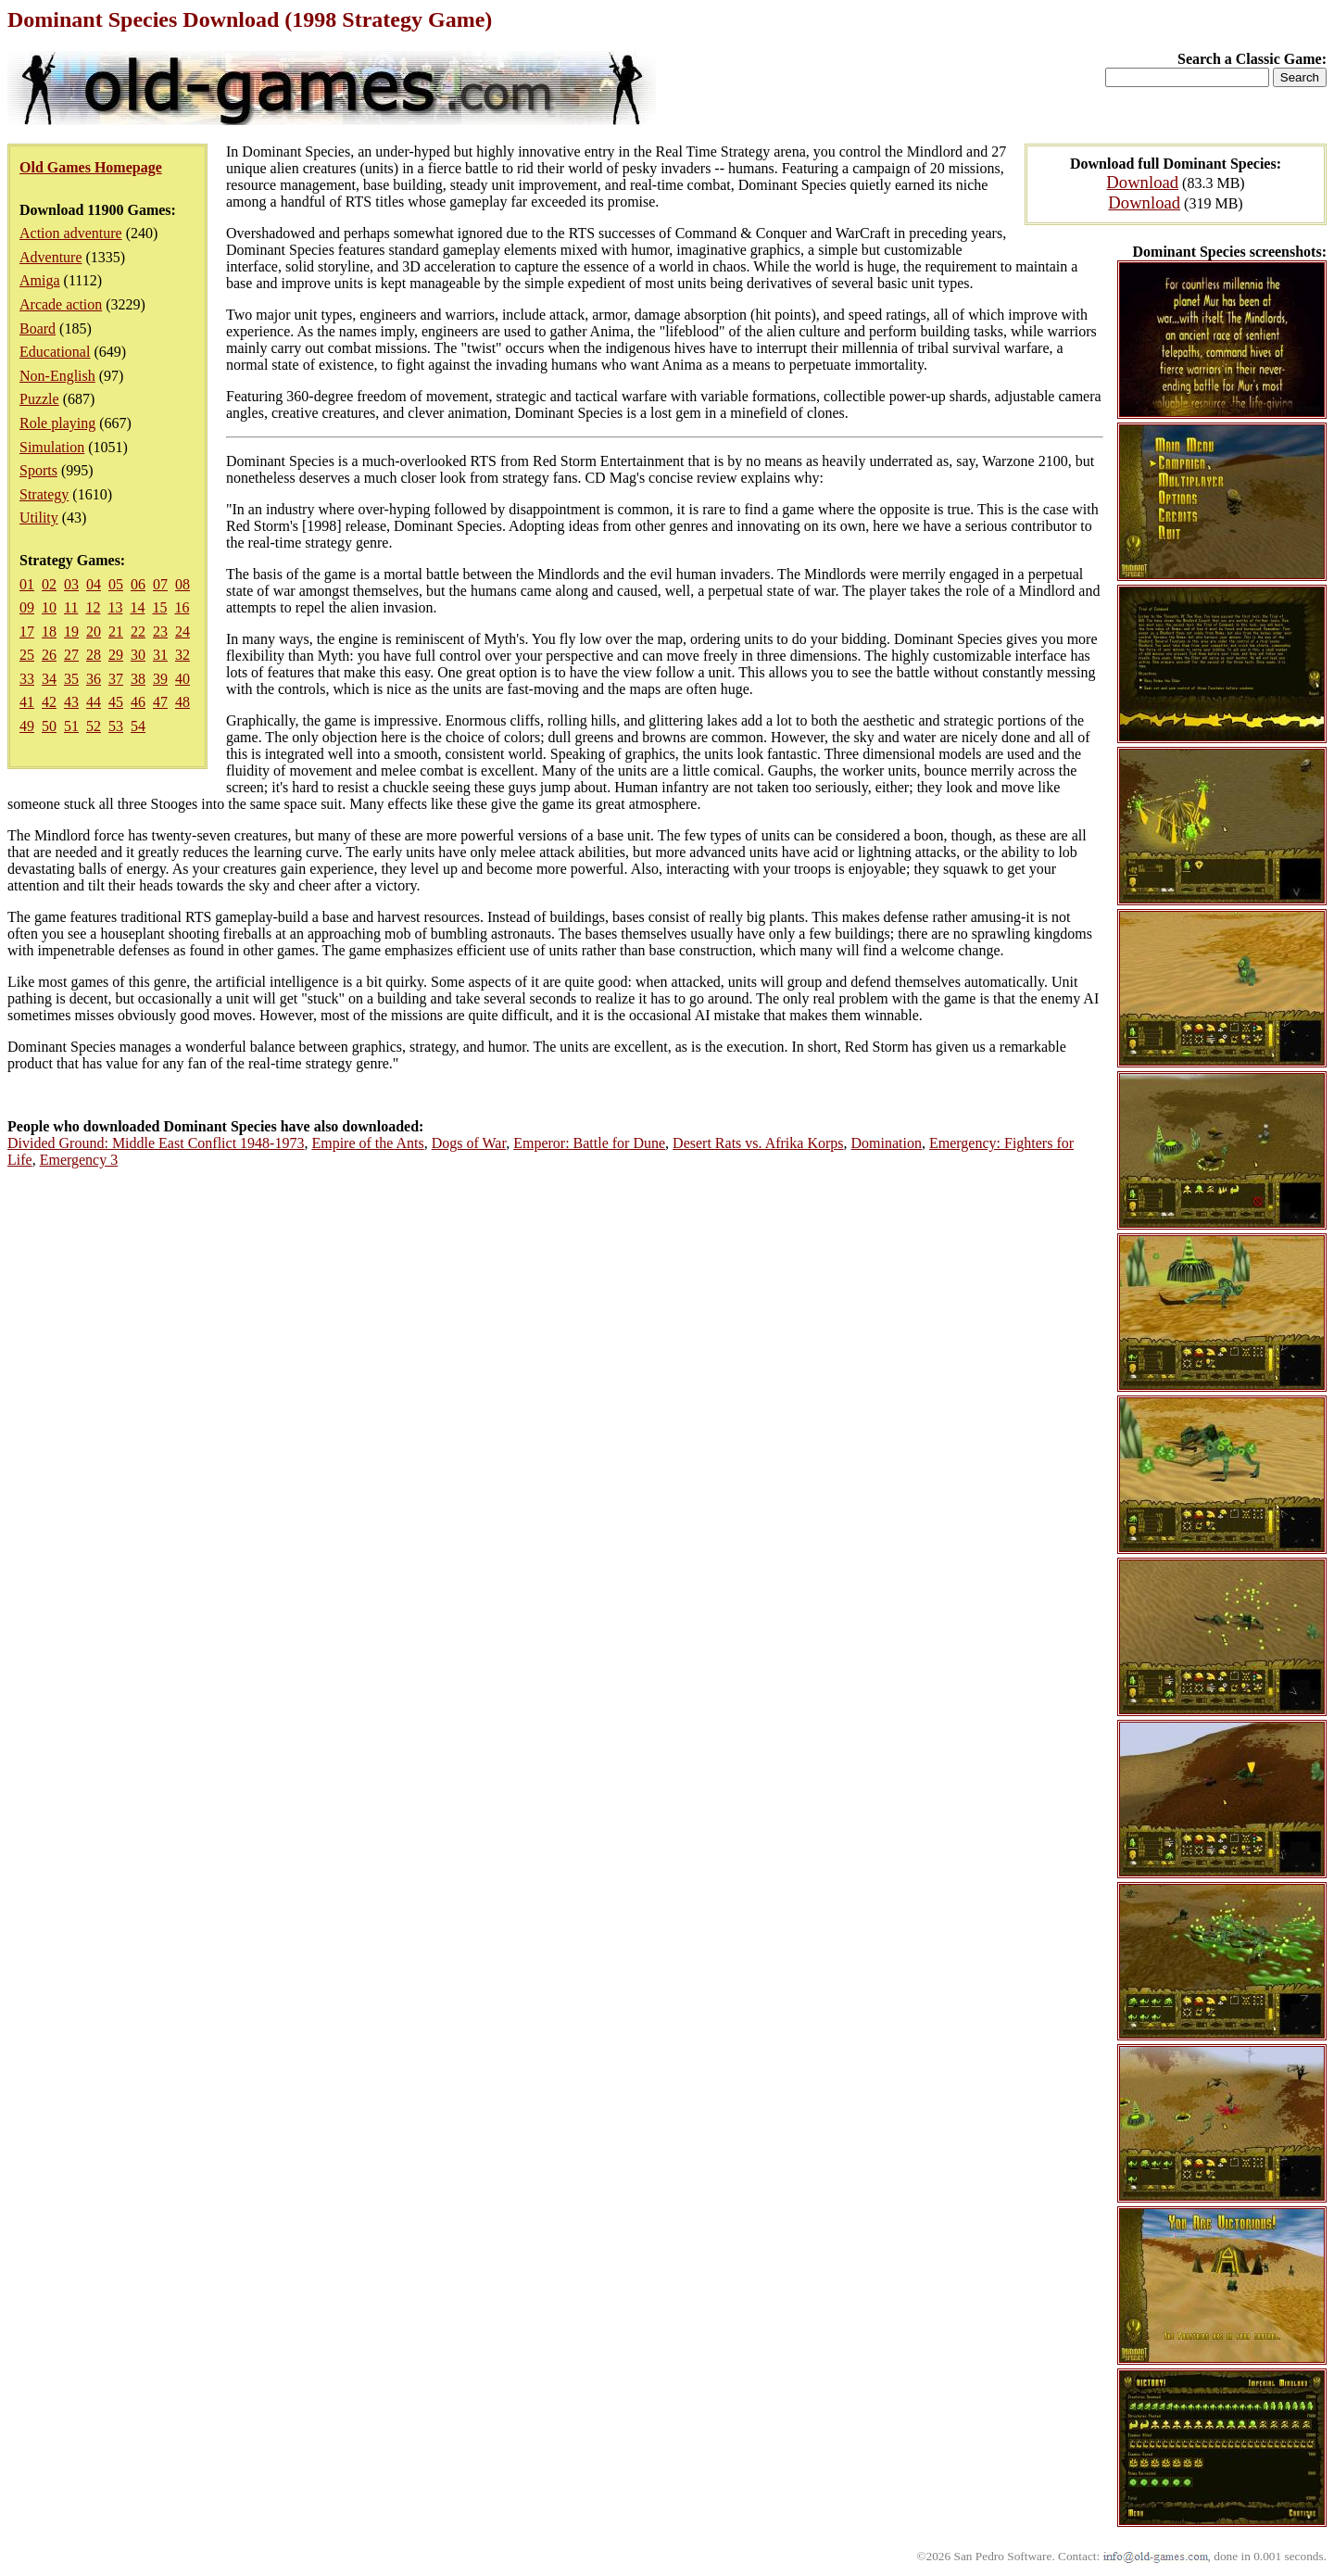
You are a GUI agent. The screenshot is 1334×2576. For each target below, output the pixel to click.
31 (160, 655)
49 (26, 726)
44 (93, 702)
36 (93, 679)
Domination (886, 1143)
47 (160, 702)
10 (49, 607)
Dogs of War (469, 1143)
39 (160, 679)
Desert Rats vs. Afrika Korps (758, 1143)
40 (182, 679)
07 (160, 584)
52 (93, 726)
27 (71, 655)
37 (115, 679)
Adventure (50, 257)
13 (114, 607)
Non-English (57, 376)
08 (182, 584)
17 (26, 631)
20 (93, 631)
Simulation (51, 447)
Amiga (39, 280)
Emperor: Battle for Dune (589, 1143)
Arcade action (60, 304)
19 (71, 631)
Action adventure (70, 233)
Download (1142, 182)
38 (138, 679)
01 (26, 584)
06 (138, 584)
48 (182, 702)
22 (138, 631)
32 (182, 655)
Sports (38, 470)
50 (49, 726)
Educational (54, 352)
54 (138, 726)
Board (37, 328)
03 (71, 584)
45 (115, 702)
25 (26, 655)
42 (49, 702)
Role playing (57, 423)
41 (26, 702)
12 (92, 607)
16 (181, 607)
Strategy (44, 494)
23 (160, 631)
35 (71, 679)
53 (115, 726)
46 (138, 702)
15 (159, 607)
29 (115, 655)
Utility (38, 517)
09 (26, 607)
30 (138, 655)
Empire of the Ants (367, 1143)
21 (115, 631)
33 (26, 679)
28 (93, 655)
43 (71, 702)
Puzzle (39, 399)
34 (49, 679)
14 (137, 607)
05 (115, 584)
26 (49, 655)
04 (93, 584)
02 (49, 584)
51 (71, 726)
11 (71, 607)
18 (49, 631)
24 (182, 631)
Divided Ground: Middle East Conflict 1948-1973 (155, 1143)
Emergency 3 (79, 1160)
